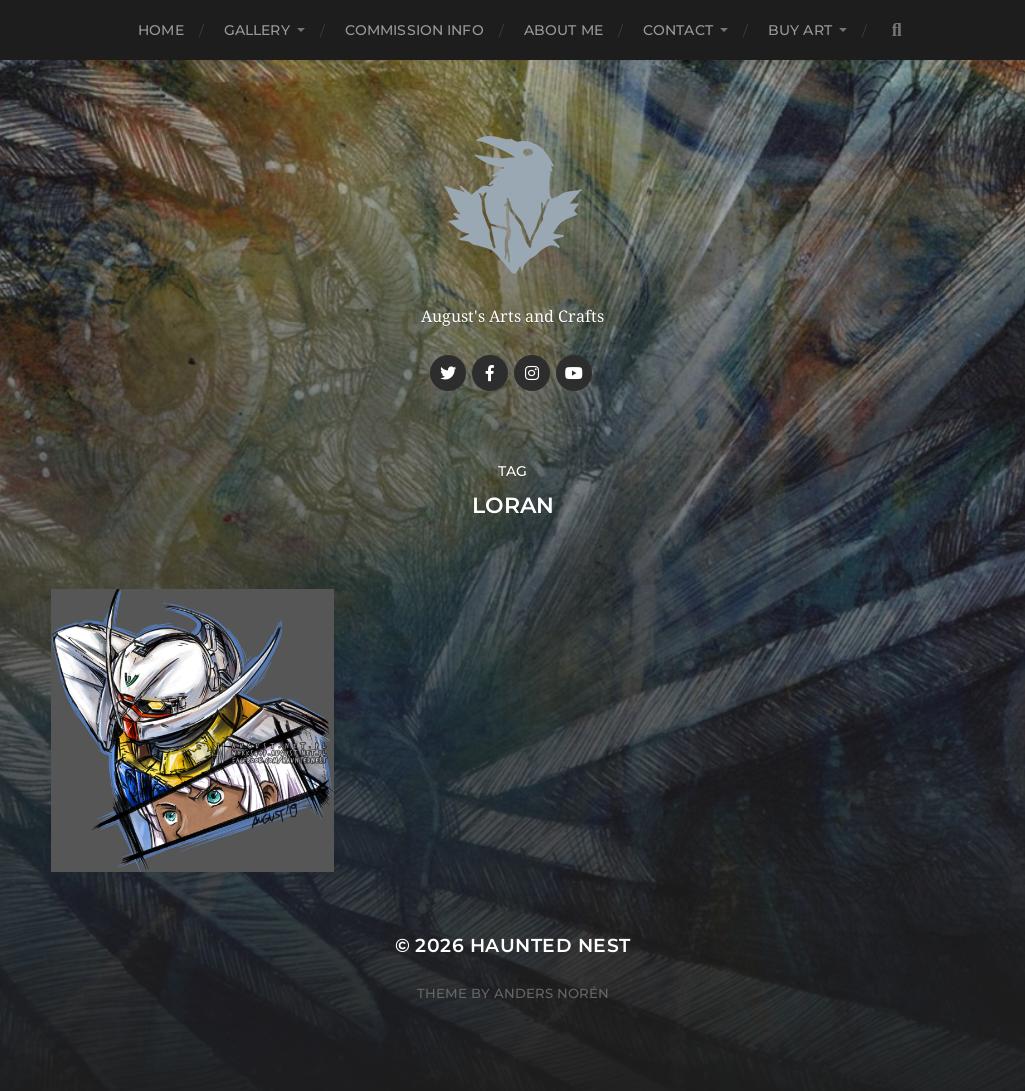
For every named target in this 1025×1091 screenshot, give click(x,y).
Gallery (257, 30)
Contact (678, 30)
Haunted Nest (550, 945)
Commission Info (414, 30)
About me (563, 30)
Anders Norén (551, 993)
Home (161, 30)
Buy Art (800, 30)
